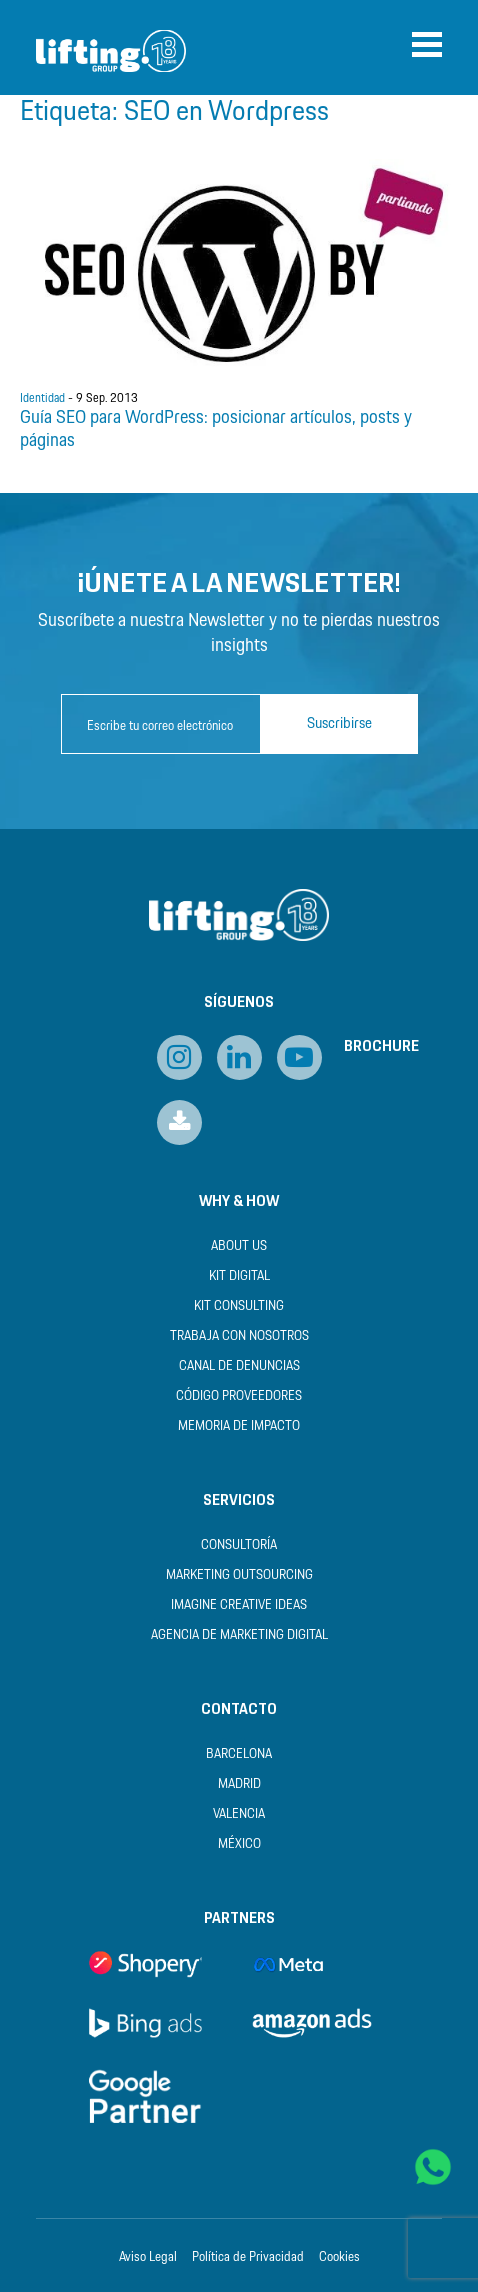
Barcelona (239, 1754)
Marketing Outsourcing (239, 1575)
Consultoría (239, 1545)
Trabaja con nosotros (239, 1336)
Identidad (42, 399)
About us (239, 1246)
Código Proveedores (239, 1396)
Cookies (339, 2258)
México (239, 1844)
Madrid (239, 1784)
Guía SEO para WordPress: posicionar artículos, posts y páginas (216, 429)
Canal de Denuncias (239, 1366)
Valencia (239, 1814)
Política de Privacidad (248, 2258)
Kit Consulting (239, 1306)
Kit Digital (239, 1276)
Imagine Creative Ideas (239, 1605)
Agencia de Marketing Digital (239, 1635)
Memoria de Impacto (239, 1426)
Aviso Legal (148, 2258)
